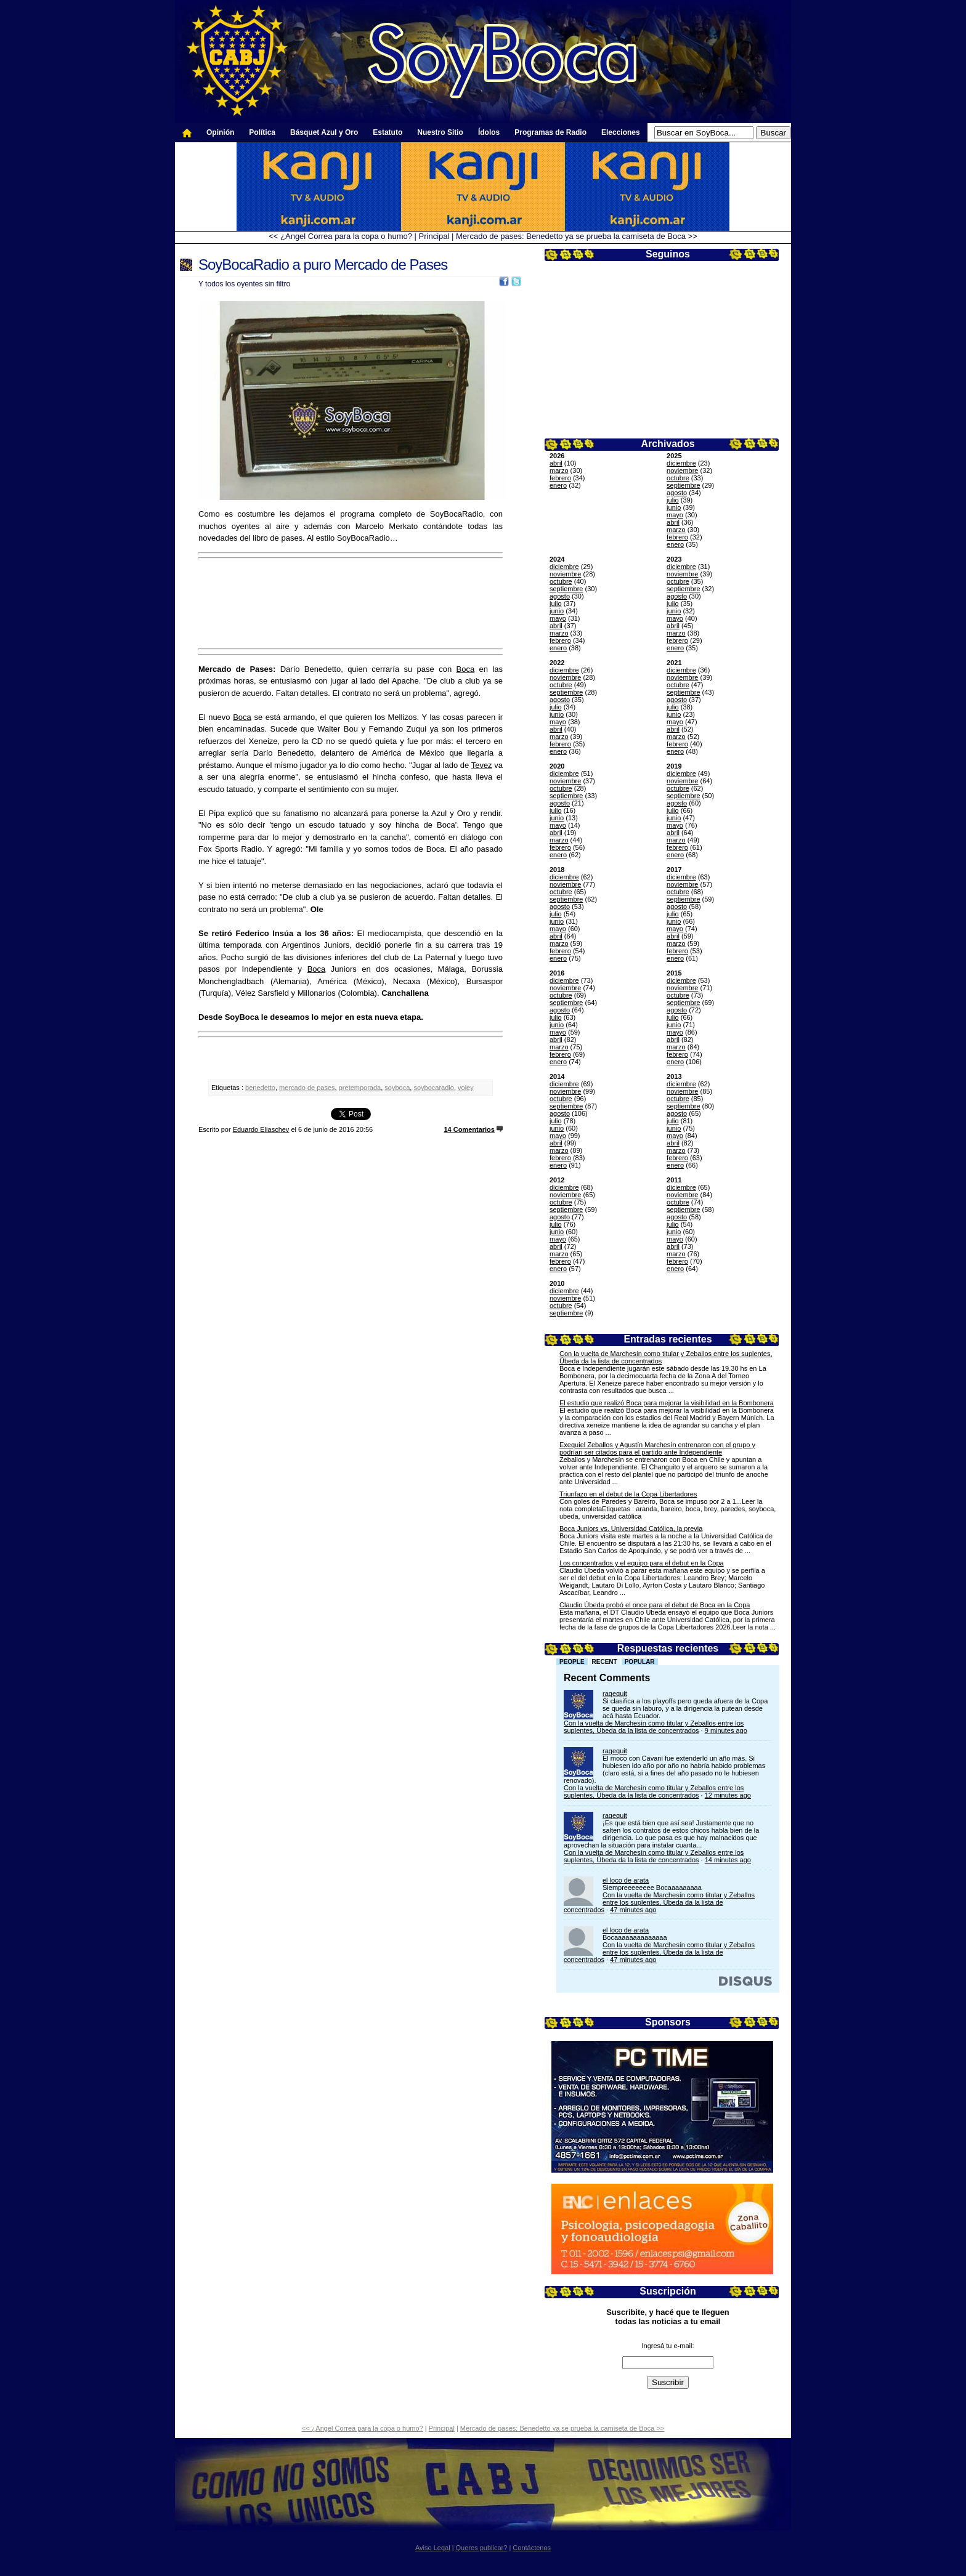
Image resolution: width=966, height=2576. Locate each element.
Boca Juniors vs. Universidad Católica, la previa (630, 1528)
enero (558, 485)
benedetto (260, 1087)
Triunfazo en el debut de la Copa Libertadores (628, 1494)
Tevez (481, 765)
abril (556, 463)
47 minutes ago (633, 1909)
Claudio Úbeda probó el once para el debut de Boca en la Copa (654, 1605)
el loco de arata (626, 1880)
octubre (678, 478)
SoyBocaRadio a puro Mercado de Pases (322, 264)
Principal (434, 236)
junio (674, 507)
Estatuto (387, 132)
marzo (559, 470)
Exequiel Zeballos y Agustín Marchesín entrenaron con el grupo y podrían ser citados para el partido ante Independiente (657, 1448)
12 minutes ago (728, 1795)
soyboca (397, 1087)
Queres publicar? (482, 2547)
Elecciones (620, 132)
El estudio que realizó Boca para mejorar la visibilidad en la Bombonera (666, 1403)
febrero (560, 478)
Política (262, 132)
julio (673, 500)
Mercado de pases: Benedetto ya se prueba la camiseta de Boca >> (576, 236)
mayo (675, 515)
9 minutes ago (726, 1730)
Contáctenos (532, 2547)
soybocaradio (433, 1087)
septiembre (683, 485)
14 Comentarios (469, 1129)
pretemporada (360, 1087)
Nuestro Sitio (440, 132)
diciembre (681, 463)
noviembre (682, 470)
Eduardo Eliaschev (261, 1129)
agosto (677, 492)
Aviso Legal (432, 2547)
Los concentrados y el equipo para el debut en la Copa (641, 1563)
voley (466, 1087)
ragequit (615, 1693)
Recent (604, 1661)
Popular (640, 1661)
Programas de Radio (550, 132)
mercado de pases (307, 1087)
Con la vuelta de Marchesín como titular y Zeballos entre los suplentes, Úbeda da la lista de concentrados (654, 1726)
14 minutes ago (728, 1859)
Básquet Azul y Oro (324, 132)
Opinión (220, 132)
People (572, 1661)
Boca (466, 669)
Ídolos (489, 132)
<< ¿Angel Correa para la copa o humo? (340, 236)
